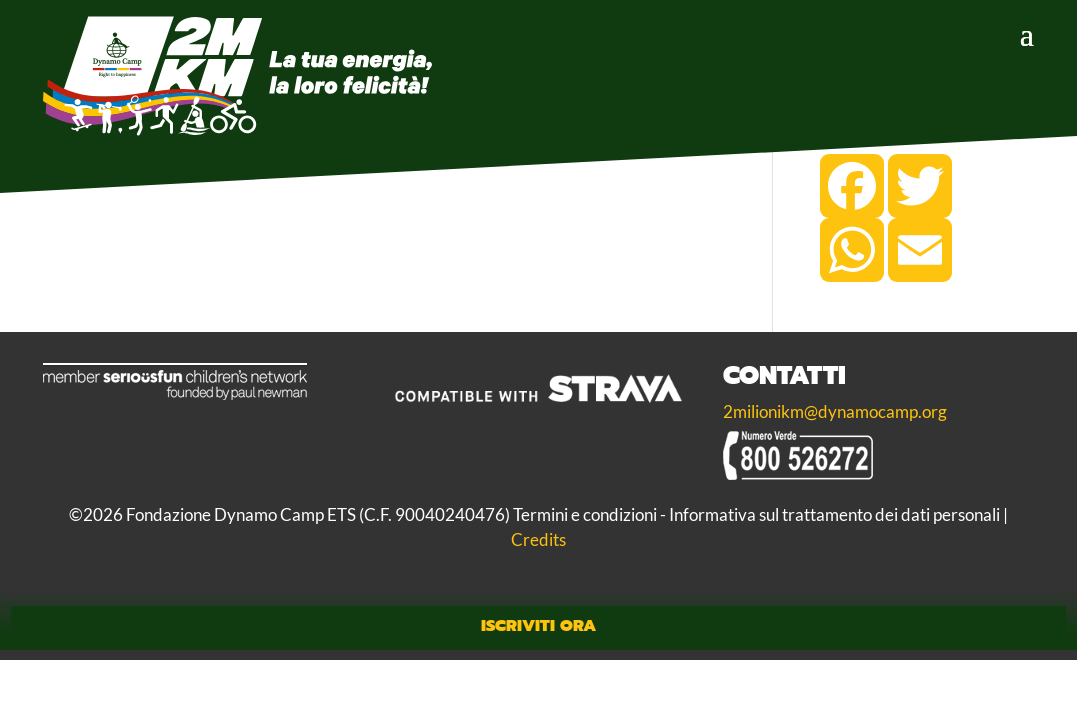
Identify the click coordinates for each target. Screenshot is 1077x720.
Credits (538, 538)
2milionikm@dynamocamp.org (835, 411)
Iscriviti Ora (538, 623)
